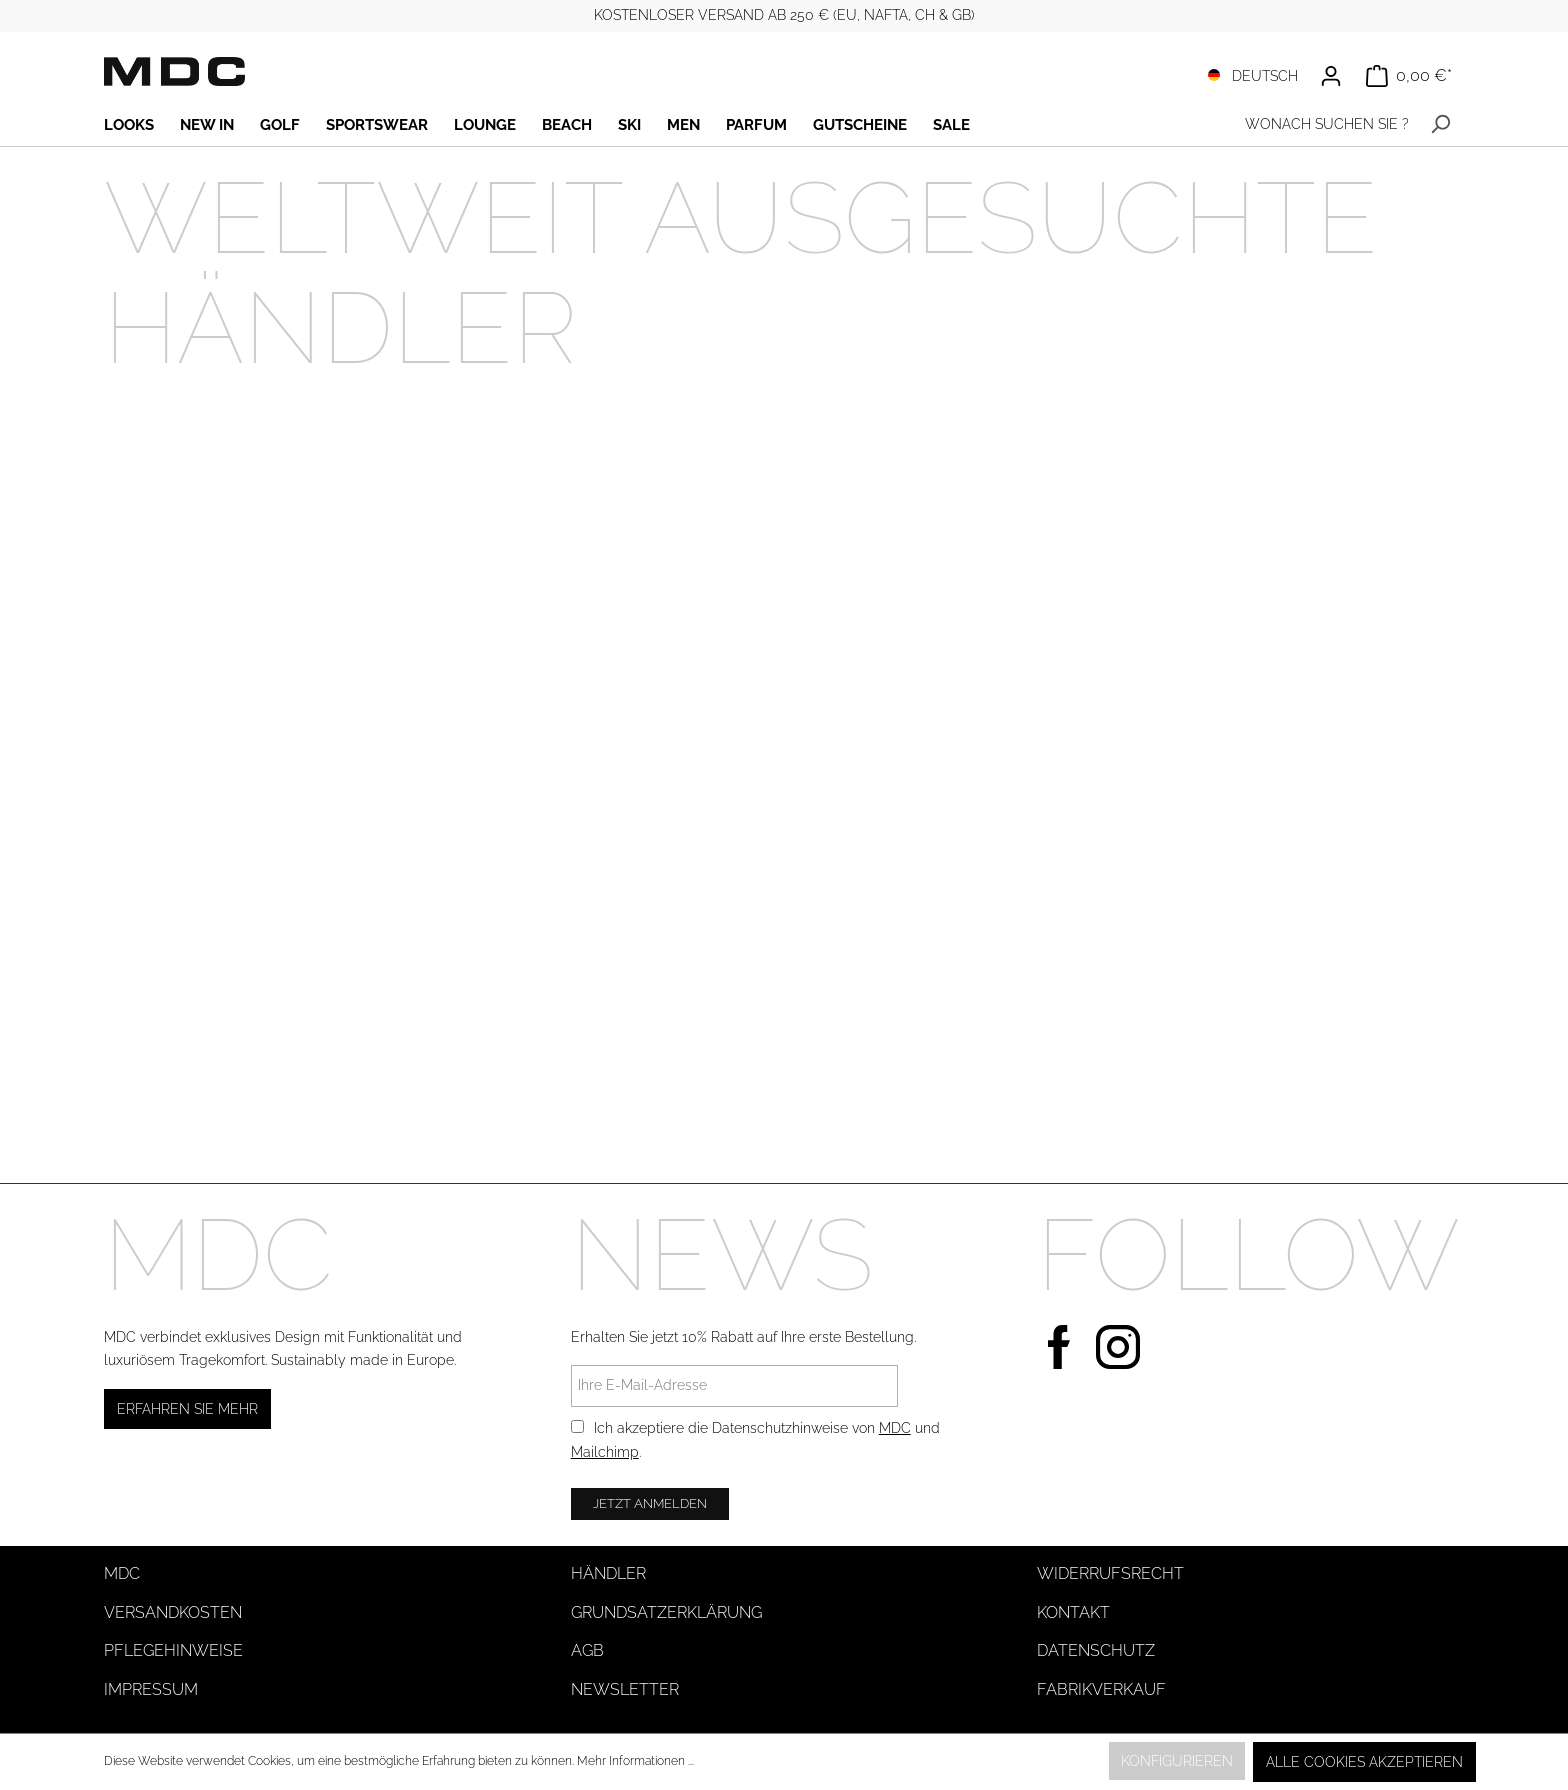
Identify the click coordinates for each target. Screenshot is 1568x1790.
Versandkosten (173, 1612)
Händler (608, 1573)
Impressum (151, 1689)
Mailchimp (605, 1452)
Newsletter (625, 1689)
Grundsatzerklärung (666, 1612)
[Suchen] (1440, 124)
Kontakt (1073, 1612)
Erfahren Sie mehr (187, 1409)
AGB (587, 1650)
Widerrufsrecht (1110, 1573)
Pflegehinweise (173, 1650)
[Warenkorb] (1409, 76)
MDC (895, 1428)
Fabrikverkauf (1101, 1689)
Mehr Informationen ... (635, 1761)
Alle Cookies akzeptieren (1364, 1762)
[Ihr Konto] (1331, 76)
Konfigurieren (1177, 1761)
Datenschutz (1096, 1650)
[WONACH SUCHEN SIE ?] (1322, 124)
